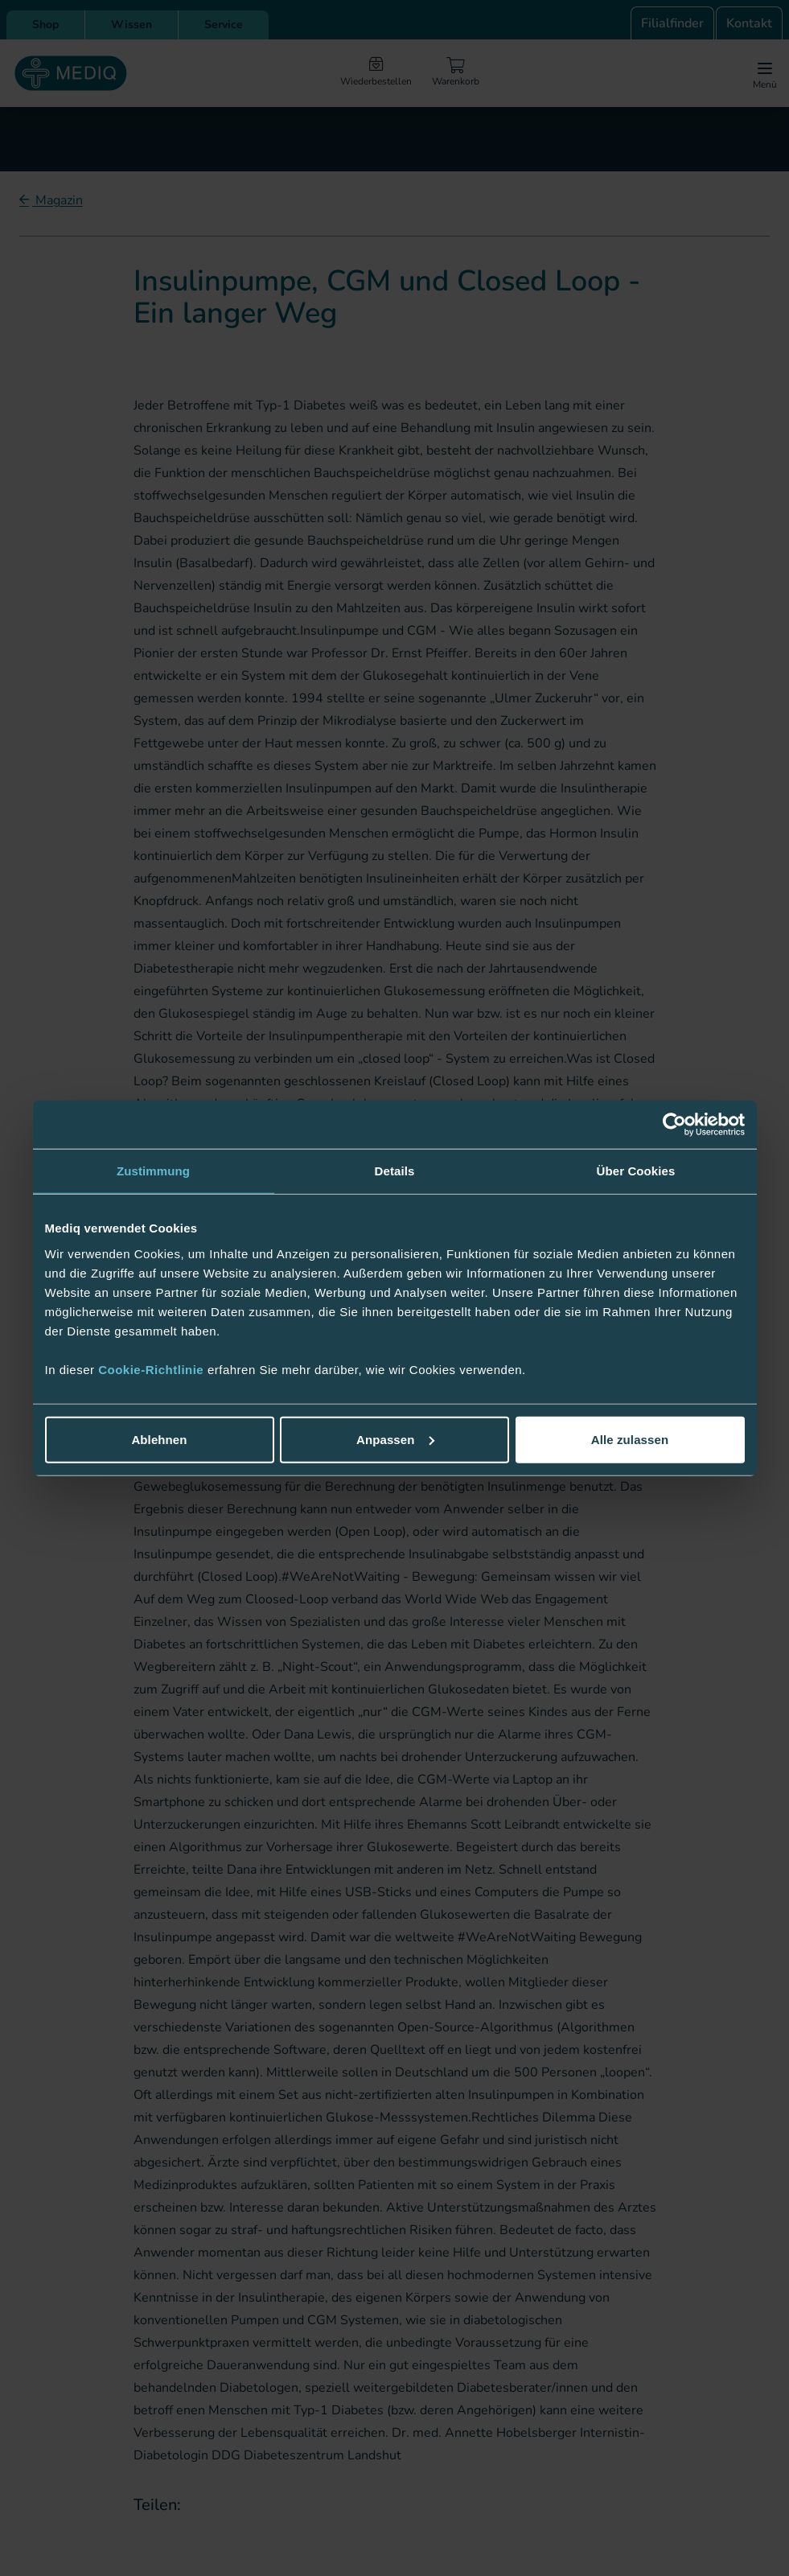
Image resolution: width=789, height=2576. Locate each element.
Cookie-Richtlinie (153, 1369)
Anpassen (395, 1439)
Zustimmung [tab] (153, 1171)
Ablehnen (159, 1439)
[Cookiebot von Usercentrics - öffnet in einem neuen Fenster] (674, 1125)
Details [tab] (395, 1171)
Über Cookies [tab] (636, 1171)
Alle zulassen (629, 1439)
